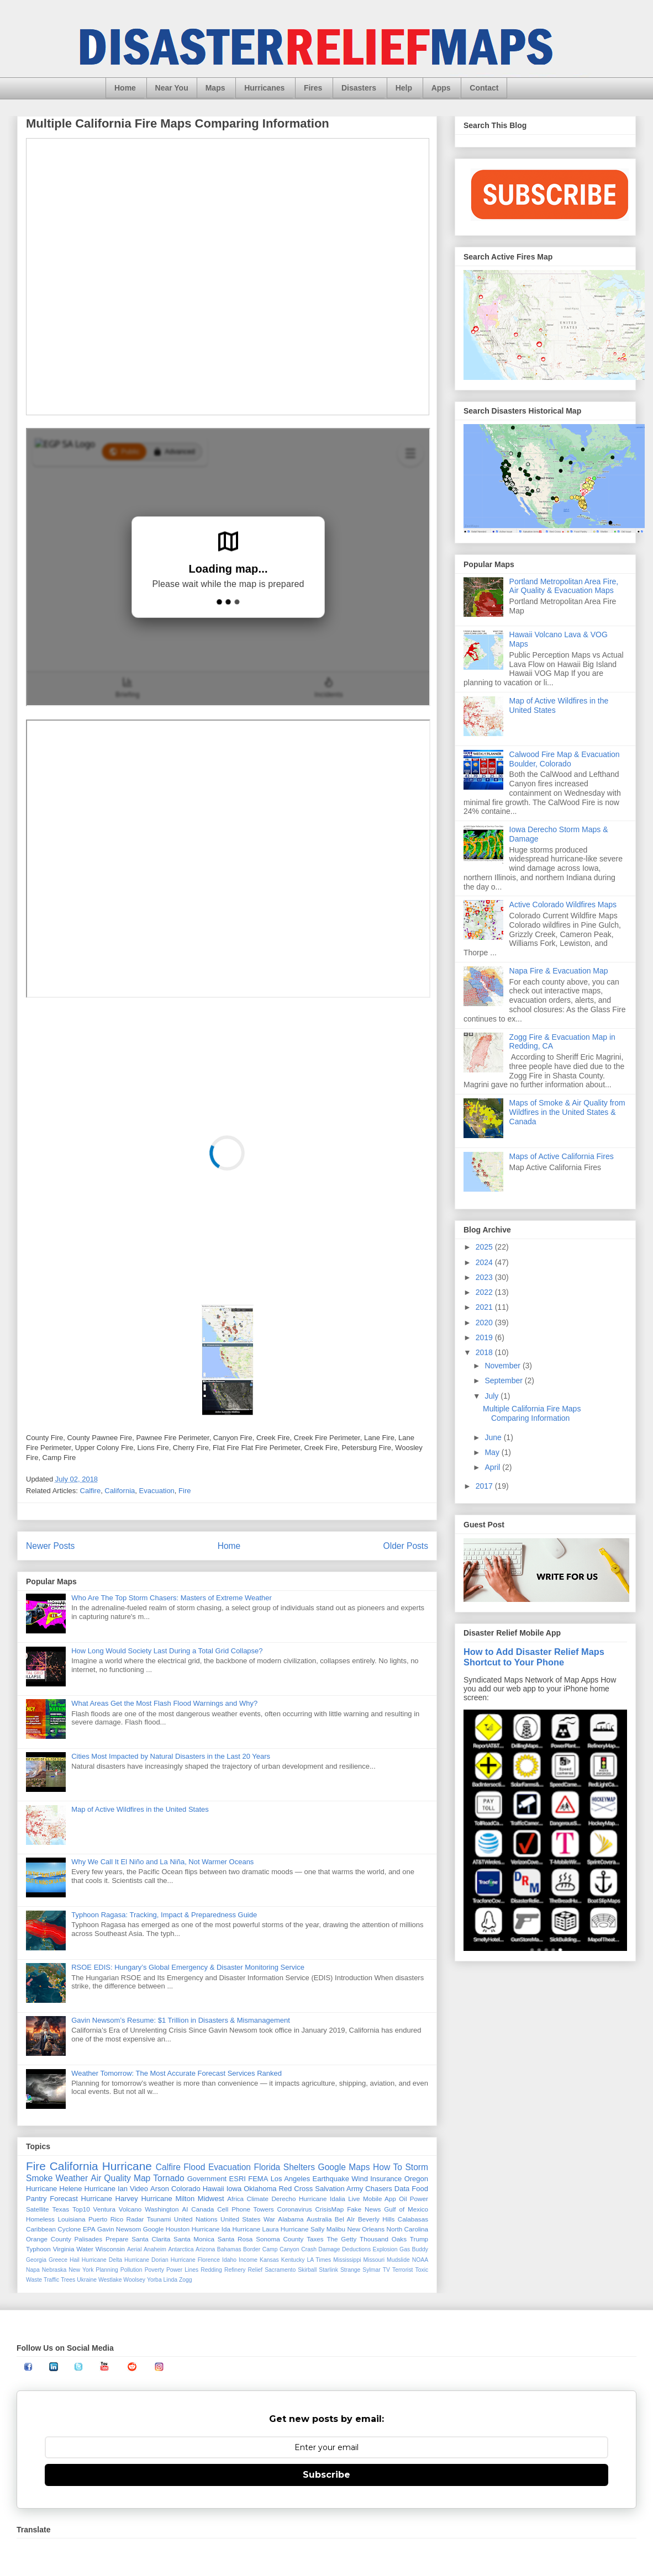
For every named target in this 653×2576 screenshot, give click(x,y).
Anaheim (155, 2249)
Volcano (130, 2209)
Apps (441, 87)
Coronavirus (294, 2209)
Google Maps (344, 2167)
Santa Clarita (150, 2238)
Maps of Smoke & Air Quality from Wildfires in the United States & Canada (567, 1112)
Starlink (328, 2270)
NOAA (420, 2260)
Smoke (39, 2178)
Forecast (64, 2198)
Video (139, 2188)
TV (386, 2270)
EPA (89, 2229)
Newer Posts (50, 1546)
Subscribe (326, 2474)
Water (84, 2248)
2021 (485, 1307)
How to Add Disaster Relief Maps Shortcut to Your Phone (534, 1657)
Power (419, 2198)
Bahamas (229, 2249)
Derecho (283, 2198)
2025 (485, 1246)
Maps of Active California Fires (561, 1156)
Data (401, 2188)
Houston (178, 2229)
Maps (215, 87)
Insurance (386, 2179)
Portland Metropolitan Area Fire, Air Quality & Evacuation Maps (564, 586)
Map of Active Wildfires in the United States (140, 1809)
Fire (184, 1491)
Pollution (131, 2270)
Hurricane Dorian (146, 2260)
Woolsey (134, 2280)
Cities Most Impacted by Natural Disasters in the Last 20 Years (170, 1756)
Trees (68, 2280)
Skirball (307, 2270)
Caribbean (41, 2229)
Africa (235, 2198)
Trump (419, 2238)
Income (248, 2260)
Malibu (335, 2229)
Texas (60, 2209)
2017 (485, 1486)
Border (251, 2249)
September (504, 1380)
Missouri (374, 2260)
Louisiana (71, 2219)
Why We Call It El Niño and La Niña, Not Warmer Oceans (162, 1862)
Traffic (51, 2280)
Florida (267, 2167)
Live (354, 2198)
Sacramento (280, 2270)
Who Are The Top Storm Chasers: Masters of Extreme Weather (171, 1598)
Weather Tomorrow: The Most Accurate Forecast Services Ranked (176, 2073)
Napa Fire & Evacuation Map (558, 970)
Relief (255, 2270)
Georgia (36, 2260)
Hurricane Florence (195, 2260)
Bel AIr (345, 2219)
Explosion (385, 2249)
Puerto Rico (105, 2219)
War (269, 2219)
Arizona (205, 2249)
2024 (485, 1262)
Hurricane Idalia (322, 2198)
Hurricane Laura (256, 2229)
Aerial (134, 2249)
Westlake (110, 2280)
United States (240, 2219)
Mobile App (379, 2198)
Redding (211, 2270)
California (119, 1491)
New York (81, 2270)
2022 (485, 1292)
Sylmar (371, 2270)
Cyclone (69, 2229)
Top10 (81, 2209)
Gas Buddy (413, 2249)
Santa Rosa (235, 2238)
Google (153, 2229)
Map (142, 2178)
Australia (319, 2219)
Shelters (299, 2167)
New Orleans (366, 2229)
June (494, 1437)
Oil (403, 2198)
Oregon (416, 2179)
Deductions (356, 2249)
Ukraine (87, 2280)
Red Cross (295, 2188)
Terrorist (402, 2270)
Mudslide (398, 2260)
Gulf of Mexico (406, 2209)
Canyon (289, 2249)
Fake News (364, 2209)
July (493, 1396)
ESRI (237, 2179)
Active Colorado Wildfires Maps (563, 904)
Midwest (211, 2198)
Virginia (64, 2248)
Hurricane (127, 2166)
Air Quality (111, 2178)
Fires (313, 87)
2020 (485, 1322)
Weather (72, 2178)
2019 (485, 1337)
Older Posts (405, 1546)
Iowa (234, 2188)
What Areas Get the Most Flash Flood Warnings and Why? (164, 1703)
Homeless (40, 2219)
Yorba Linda (162, 2280)
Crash (309, 2249)
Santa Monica (193, 2238)
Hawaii (213, 2188)
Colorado (186, 2188)
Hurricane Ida (211, 2229)
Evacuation (157, 1491)
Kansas (269, 2260)
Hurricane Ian (106, 2188)
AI (185, 2209)
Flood (194, 2167)
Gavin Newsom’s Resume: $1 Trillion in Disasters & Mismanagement (180, 2020)
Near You (171, 87)
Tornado (168, 2178)
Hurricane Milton (167, 2198)
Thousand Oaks (383, 2238)
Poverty (154, 2270)
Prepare (117, 2238)
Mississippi (347, 2260)
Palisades (89, 2238)
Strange (350, 2270)
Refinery (235, 2270)
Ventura (104, 2209)
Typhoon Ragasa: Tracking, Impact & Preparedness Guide (164, 1915)
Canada (202, 2209)
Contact (484, 87)
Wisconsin (110, 2248)
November (503, 1365)
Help (404, 87)
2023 (485, 1277)
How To (387, 2167)
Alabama (290, 2219)
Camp (270, 2249)
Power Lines (182, 2270)
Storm (416, 2167)
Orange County (48, 2238)
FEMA (258, 2179)
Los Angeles (290, 2179)
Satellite (37, 2209)
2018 (485, 1352)
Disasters (358, 87)
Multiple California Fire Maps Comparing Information (177, 123)
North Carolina (408, 2229)
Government (207, 2179)
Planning (107, 2270)
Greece (58, 2260)
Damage (329, 2249)
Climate (257, 2198)
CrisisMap (329, 2209)
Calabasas (413, 2219)
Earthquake (330, 2179)
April (493, 1467)
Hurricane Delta (102, 2260)
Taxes (315, 2238)
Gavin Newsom (119, 2229)
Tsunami (159, 2219)
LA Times (319, 2260)
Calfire (90, 1491)
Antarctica (180, 2249)
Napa (33, 2270)
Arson (159, 2188)
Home (125, 87)
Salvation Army (339, 2188)
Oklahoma (260, 2188)
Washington (161, 2209)
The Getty (341, 2238)
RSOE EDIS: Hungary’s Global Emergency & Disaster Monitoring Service (187, 1967)
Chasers (378, 2188)
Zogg (185, 2280)
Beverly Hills (376, 2219)
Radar (135, 2219)
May (493, 1452)
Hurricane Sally (302, 2229)
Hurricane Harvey (109, 2198)
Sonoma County (279, 2238)
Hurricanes (264, 87)
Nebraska (54, 2270)
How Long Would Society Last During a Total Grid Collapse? (166, 1651)
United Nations (196, 2219)
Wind (359, 2179)
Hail (75, 2260)
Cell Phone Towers (245, 2209)
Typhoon (38, 2248)
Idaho (229, 2260)
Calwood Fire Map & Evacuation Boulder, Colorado (564, 759)
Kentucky (293, 2260)
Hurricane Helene (54, 2188)
